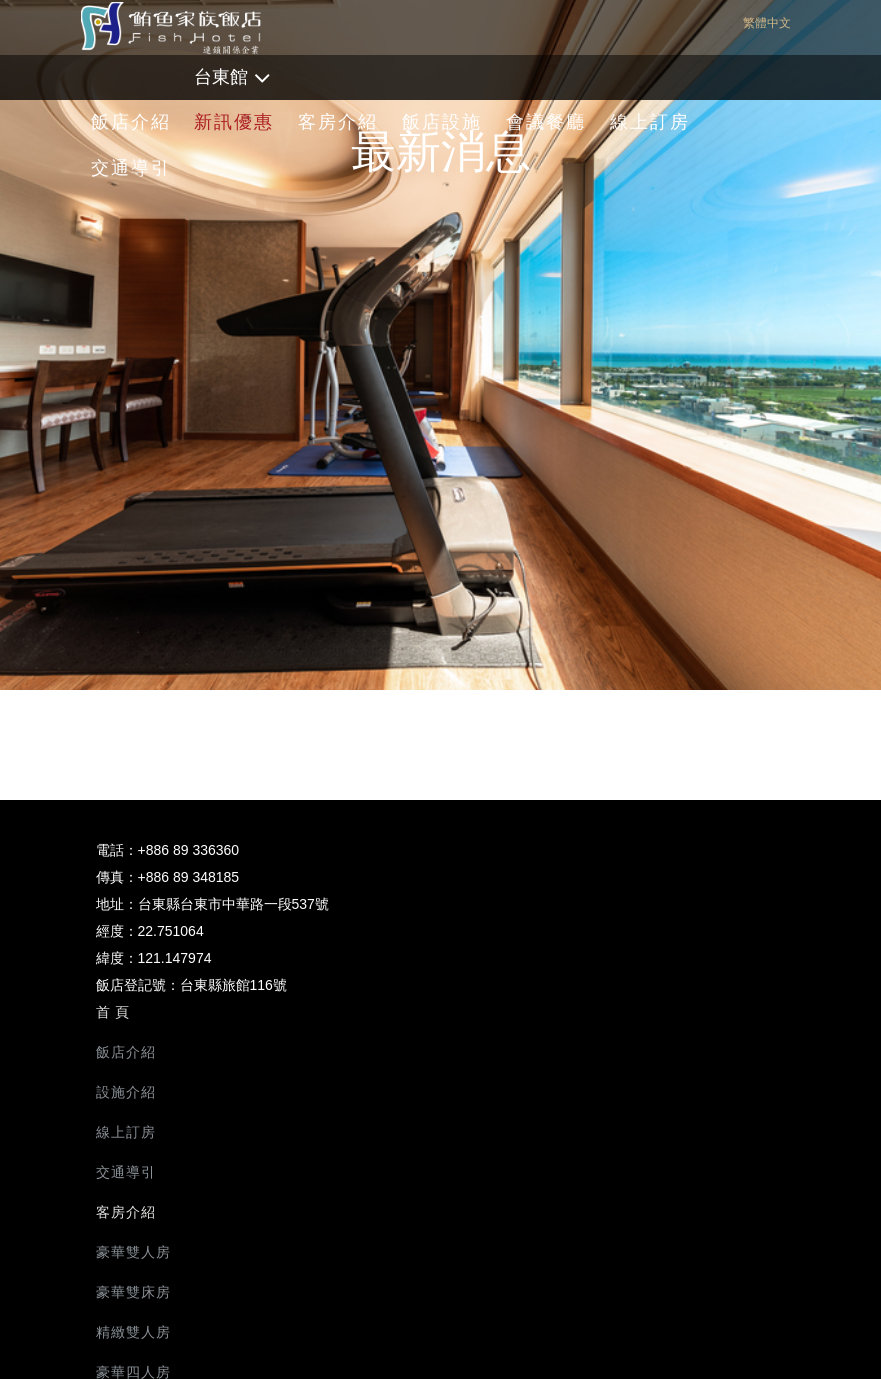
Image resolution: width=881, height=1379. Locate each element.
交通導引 (131, 168)
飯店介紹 (131, 122)
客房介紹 (338, 122)
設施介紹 (126, 1092)
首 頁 (113, 1012)
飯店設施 (442, 122)
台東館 (221, 77)
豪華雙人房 (133, 1252)
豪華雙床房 (133, 1292)
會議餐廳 (546, 122)
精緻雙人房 (133, 1332)
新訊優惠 (234, 122)
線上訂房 (650, 122)
